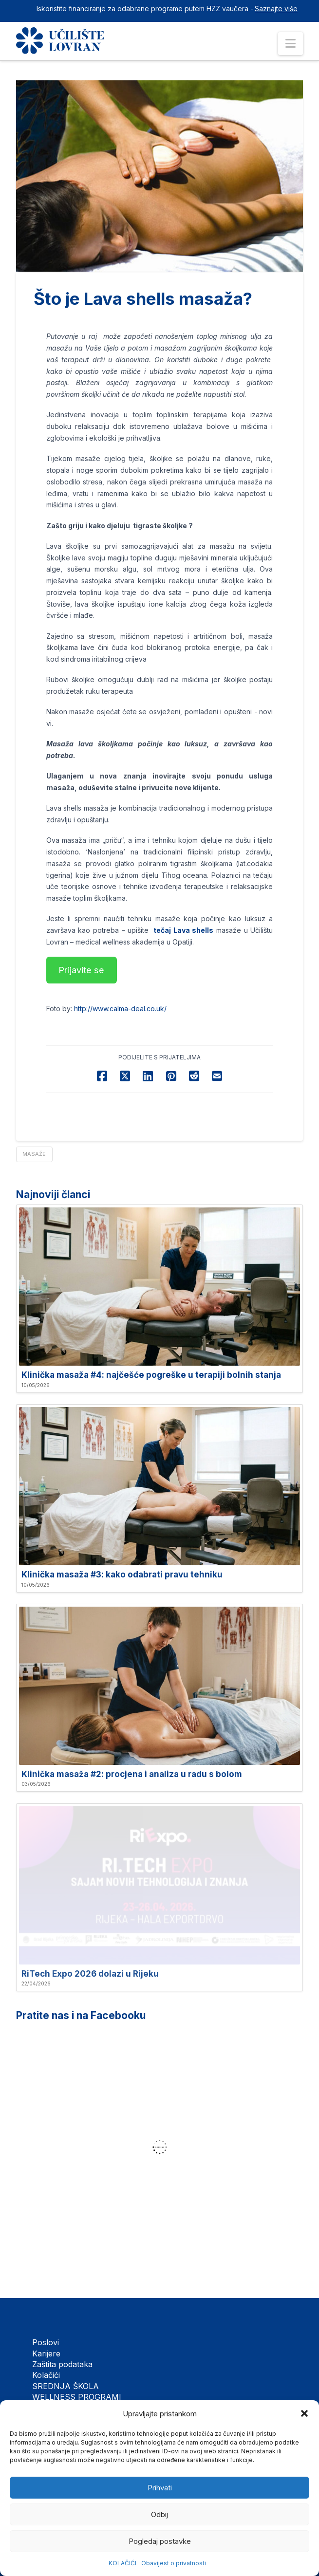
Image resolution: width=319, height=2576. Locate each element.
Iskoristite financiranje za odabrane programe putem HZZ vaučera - (145, 8)
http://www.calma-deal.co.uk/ (120, 1008)
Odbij (159, 2514)
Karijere (46, 2353)
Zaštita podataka (62, 2364)
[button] (304, 2413)
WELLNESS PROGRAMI (76, 2397)
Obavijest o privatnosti (173, 2563)
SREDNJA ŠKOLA (65, 2386)
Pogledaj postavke (160, 2541)
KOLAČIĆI (122, 2563)
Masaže (34, 1153)
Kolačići (46, 2375)
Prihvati (160, 2487)
